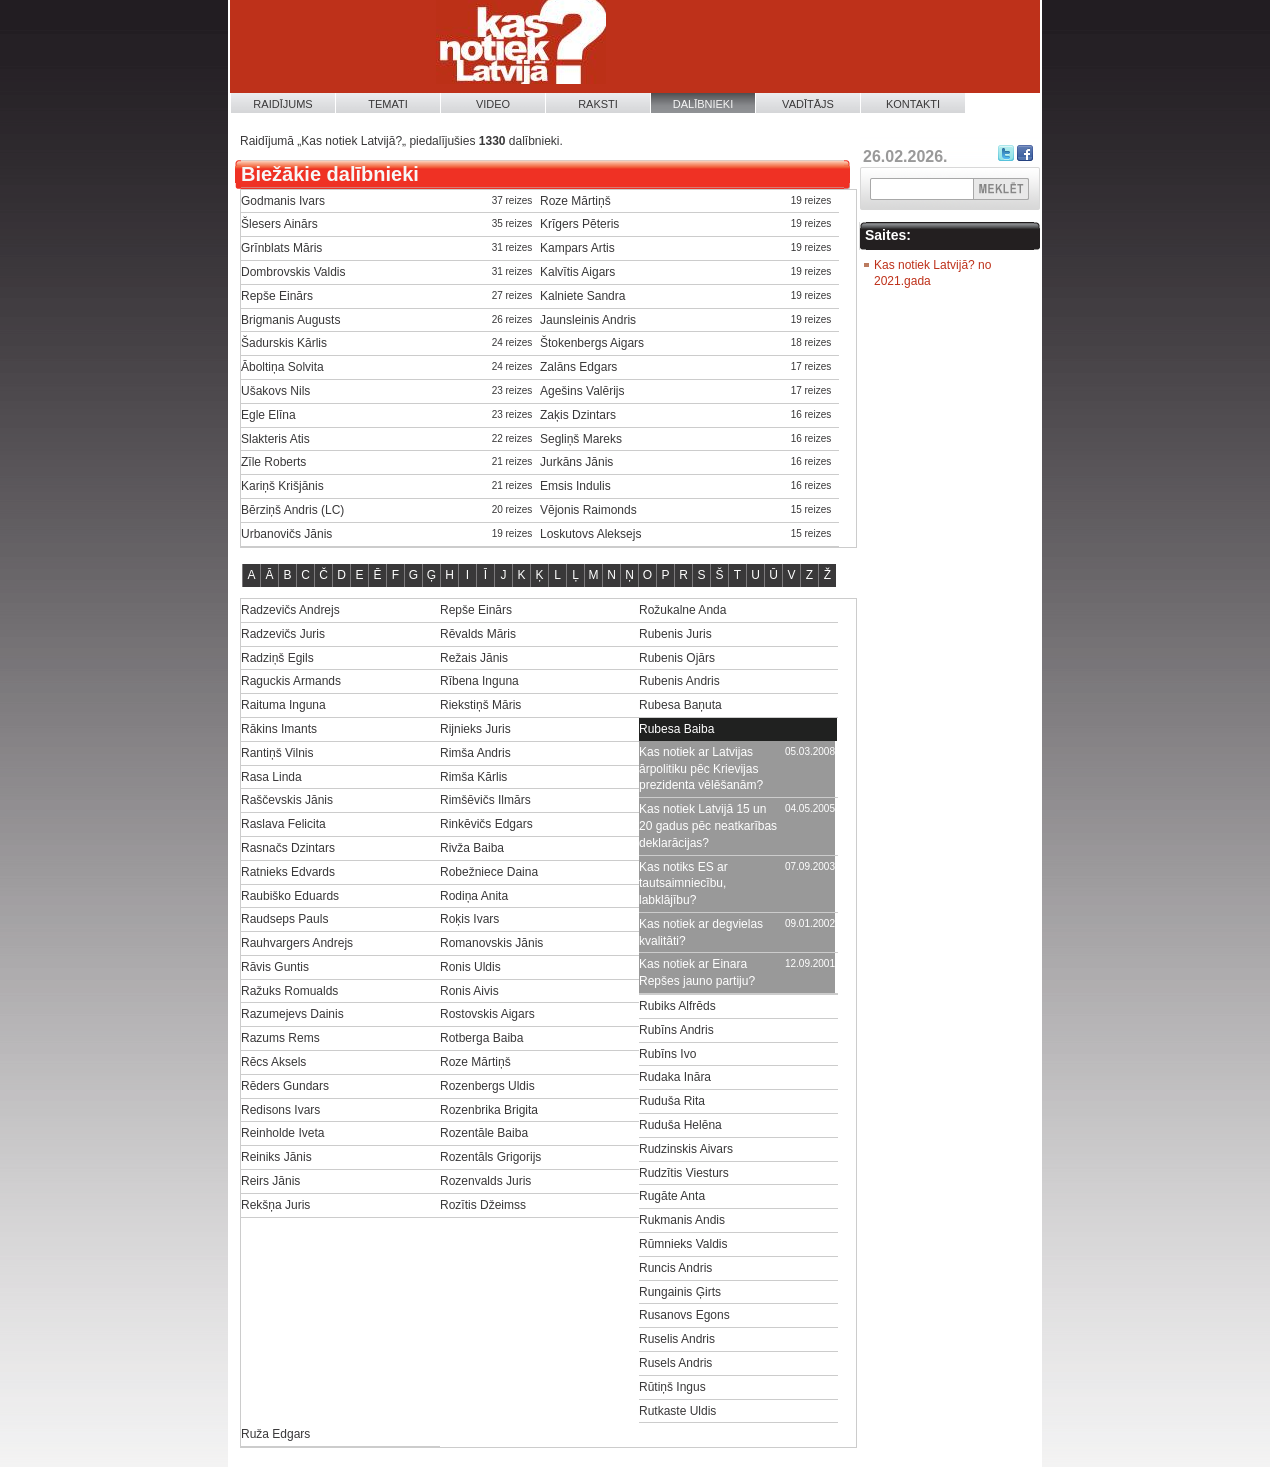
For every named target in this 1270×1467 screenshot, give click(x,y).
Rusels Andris (675, 1363)
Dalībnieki (703, 104)
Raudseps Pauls (284, 919)
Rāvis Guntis (275, 967)
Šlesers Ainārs (279, 224)
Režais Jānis (474, 658)
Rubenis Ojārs (677, 658)
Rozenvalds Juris (485, 1181)
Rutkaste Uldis (677, 1411)
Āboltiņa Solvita (282, 367)
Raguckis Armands (291, 681)
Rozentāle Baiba (484, 1133)
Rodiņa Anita (474, 896)
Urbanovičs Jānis (286, 534)
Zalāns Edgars (578, 367)
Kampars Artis (577, 248)
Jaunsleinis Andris (588, 320)
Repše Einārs (277, 296)
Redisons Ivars (280, 1110)
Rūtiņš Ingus (672, 1387)
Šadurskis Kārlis (284, 343)
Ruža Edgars (275, 1434)
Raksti (598, 104)
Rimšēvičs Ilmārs (485, 800)
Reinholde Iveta (282, 1133)
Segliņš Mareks (581, 439)
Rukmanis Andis (682, 1220)
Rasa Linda (271, 777)
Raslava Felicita (283, 824)
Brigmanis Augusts (290, 320)
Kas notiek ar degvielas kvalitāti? (701, 932)
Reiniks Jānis (276, 1157)
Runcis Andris (675, 1268)
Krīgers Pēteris (579, 224)
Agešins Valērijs (582, 391)
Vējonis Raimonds (588, 510)
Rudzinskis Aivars (686, 1149)
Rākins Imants (279, 729)
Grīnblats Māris (281, 248)
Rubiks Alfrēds (677, 1006)
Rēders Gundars (285, 1086)
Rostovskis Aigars (487, 1014)
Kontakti (913, 104)
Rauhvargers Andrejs (297, 943)
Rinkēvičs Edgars (486, 824)
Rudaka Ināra (675, 1077)
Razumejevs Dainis (292, 1014)
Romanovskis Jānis (491, 943)
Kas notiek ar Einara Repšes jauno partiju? (697, 972)
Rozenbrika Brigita (489, 1110)
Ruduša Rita (672, 1101)
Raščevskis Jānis (287, 800)
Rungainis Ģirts (680, 1292)
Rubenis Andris (679, 681)
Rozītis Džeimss (483, 1205)
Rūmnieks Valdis (683, 1244)
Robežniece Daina (489, 872)
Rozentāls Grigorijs (490, 1157)
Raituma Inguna (283, 705)
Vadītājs (808, 104)
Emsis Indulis (575, 486)
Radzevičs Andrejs (290, 610)
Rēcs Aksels (273, 1062)
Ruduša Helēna (680, 1125)
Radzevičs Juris (283, 634)
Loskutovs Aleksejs (590, 534)
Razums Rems (280, 1038)
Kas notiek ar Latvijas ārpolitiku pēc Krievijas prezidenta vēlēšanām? (701, 769)
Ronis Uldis (470, 967)
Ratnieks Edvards (288, 872)
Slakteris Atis (275, 439)
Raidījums (282, 104)
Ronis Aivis (469, 991)
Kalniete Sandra (582, 296)
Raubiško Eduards (290, 896)
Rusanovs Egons (684, 1315)
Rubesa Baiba (676, 729)
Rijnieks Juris (475, 729)
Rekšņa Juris (275, 1205)
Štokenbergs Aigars (592, 343)
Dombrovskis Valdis (293, 272)
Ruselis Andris (677, 1339)
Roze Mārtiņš (575, 201)
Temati (388, 104)
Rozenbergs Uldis (487, 1086)
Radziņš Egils (277, 658)
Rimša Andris (475, 753)
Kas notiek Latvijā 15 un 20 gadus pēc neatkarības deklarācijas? (708, 826)
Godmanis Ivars (283, 201)
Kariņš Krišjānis (282, 486)
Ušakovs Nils (275, 391)
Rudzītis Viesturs (684, 1173)
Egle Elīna (268, 415)
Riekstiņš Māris (480, 705)
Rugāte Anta (672, 1196)
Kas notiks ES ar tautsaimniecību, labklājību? (683, 884)
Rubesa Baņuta (680, 705)
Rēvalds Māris (478, 634)
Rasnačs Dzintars (288, 848)
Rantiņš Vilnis (277, 753)
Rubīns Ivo (667, 1054)
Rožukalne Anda (682, 610)
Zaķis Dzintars (578, 415)
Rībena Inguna (479, 681)
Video (493, 104)
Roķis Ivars (469, 919)
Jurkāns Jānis (576, 462)
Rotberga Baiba (481, 1038)
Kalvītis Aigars (577, 272)
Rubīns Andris (676, 1030)
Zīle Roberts (273, 462)
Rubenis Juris (675, 634)
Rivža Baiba (472, 848)
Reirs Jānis (270, 1181)
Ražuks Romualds (289, 991)
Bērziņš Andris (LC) (292, 510)
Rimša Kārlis (473, 777)
